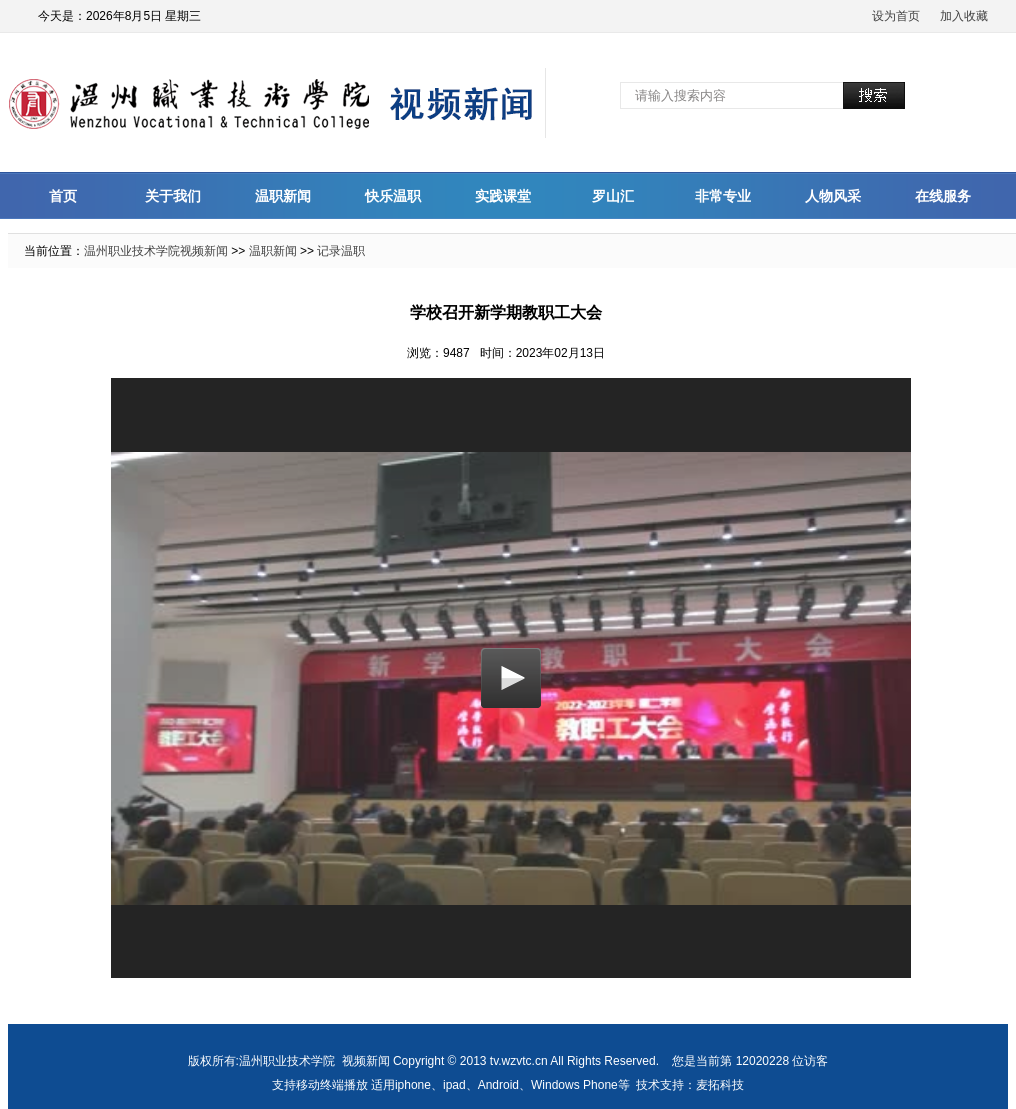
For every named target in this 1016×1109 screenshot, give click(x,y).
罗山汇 (613, 196)
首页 (63, 196)
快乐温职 (393, 196)
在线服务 (943, 196)
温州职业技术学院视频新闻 (156, 251)
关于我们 (173, 196)
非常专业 (723, 196)
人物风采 (833, 196)
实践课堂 (503, 196)
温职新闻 (283, 196)
